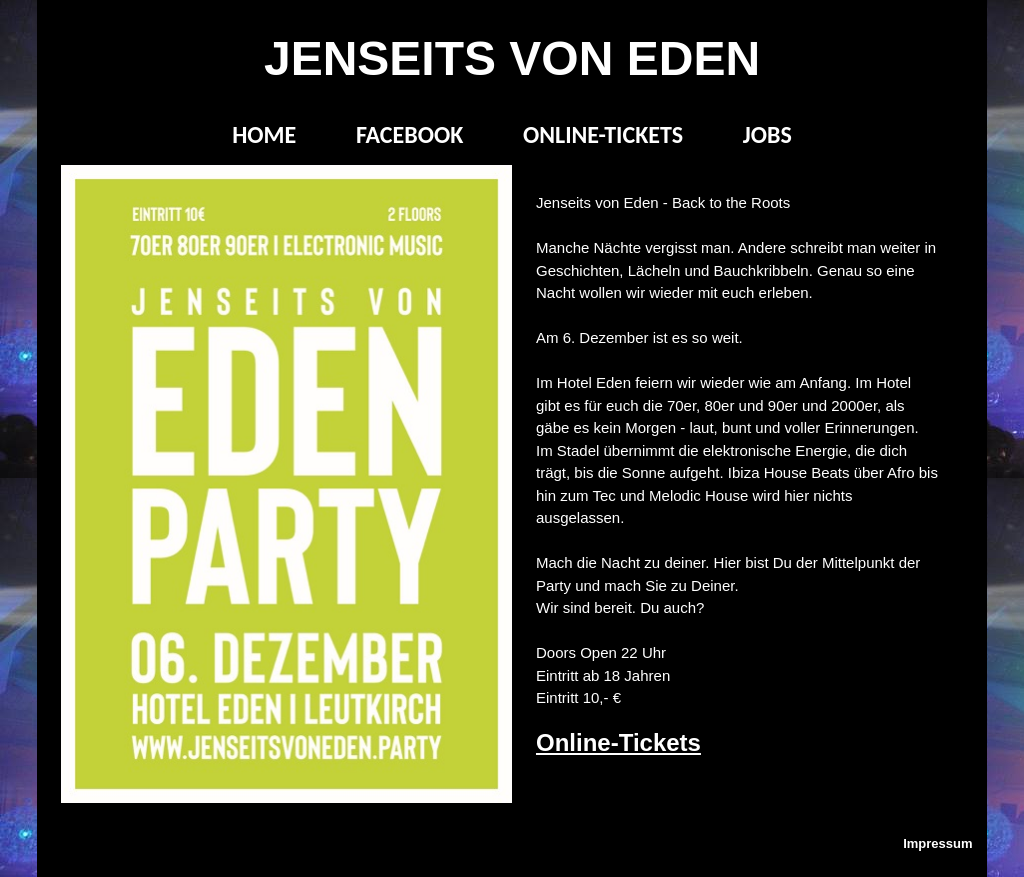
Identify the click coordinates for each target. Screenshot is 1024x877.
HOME (264, 134)
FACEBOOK (409, 134)
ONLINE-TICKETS (603, 134)
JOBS (767, 134)
